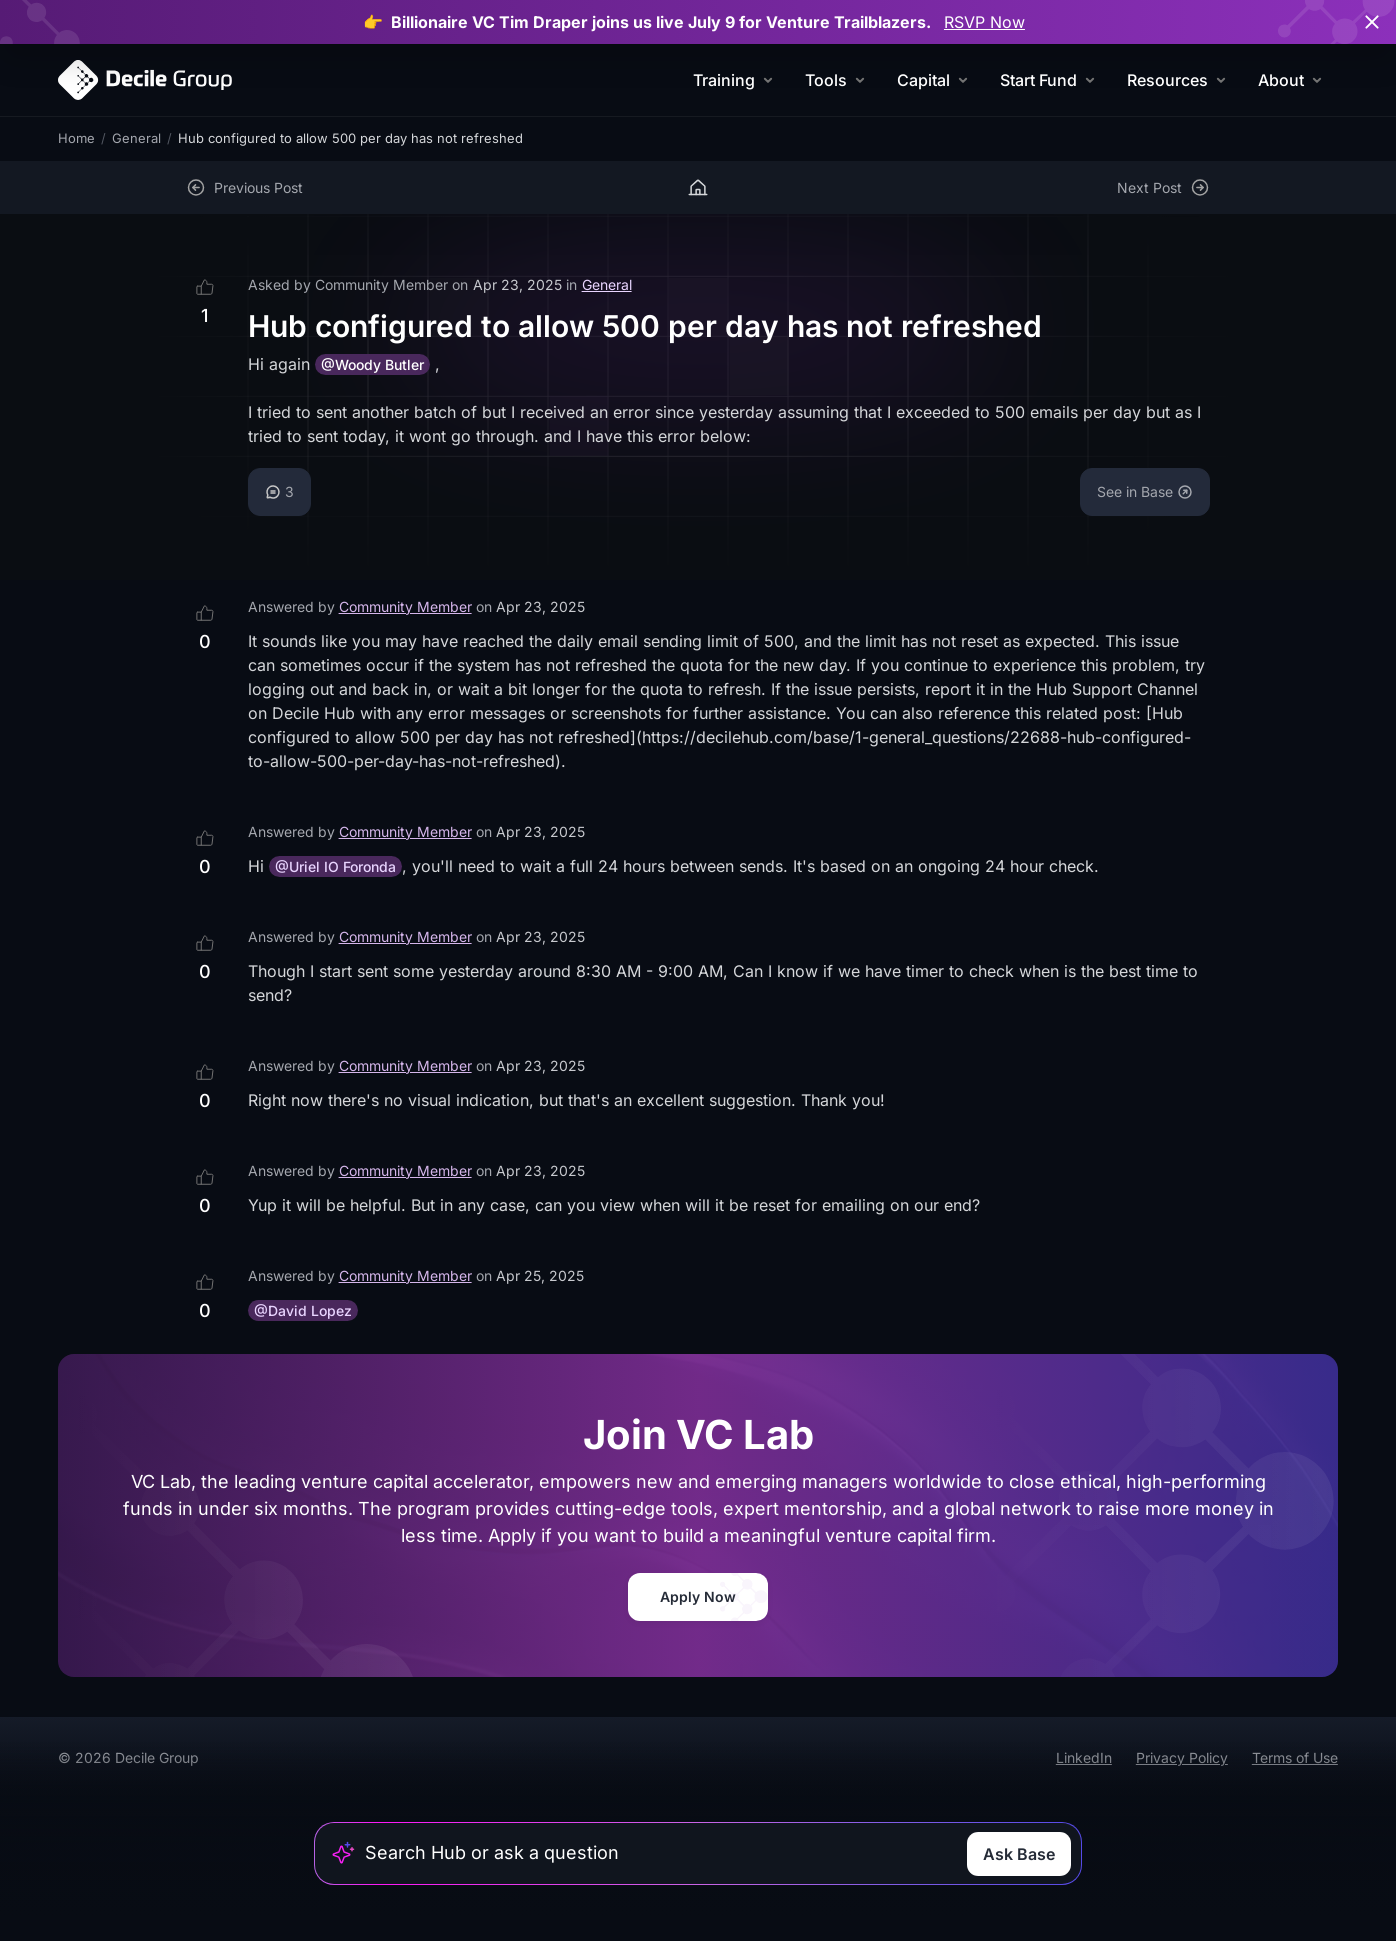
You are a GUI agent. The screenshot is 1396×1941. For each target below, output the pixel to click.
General (136, 138)
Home (76, 138)
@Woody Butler (372, 364)
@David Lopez (303, 1310)
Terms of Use (1295, 1757)
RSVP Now (984, 22)
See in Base (1145, 491)
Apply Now (698, 1596)
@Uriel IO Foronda (335, 866)
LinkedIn (1084, 1757)
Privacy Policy (1182, 1757)
